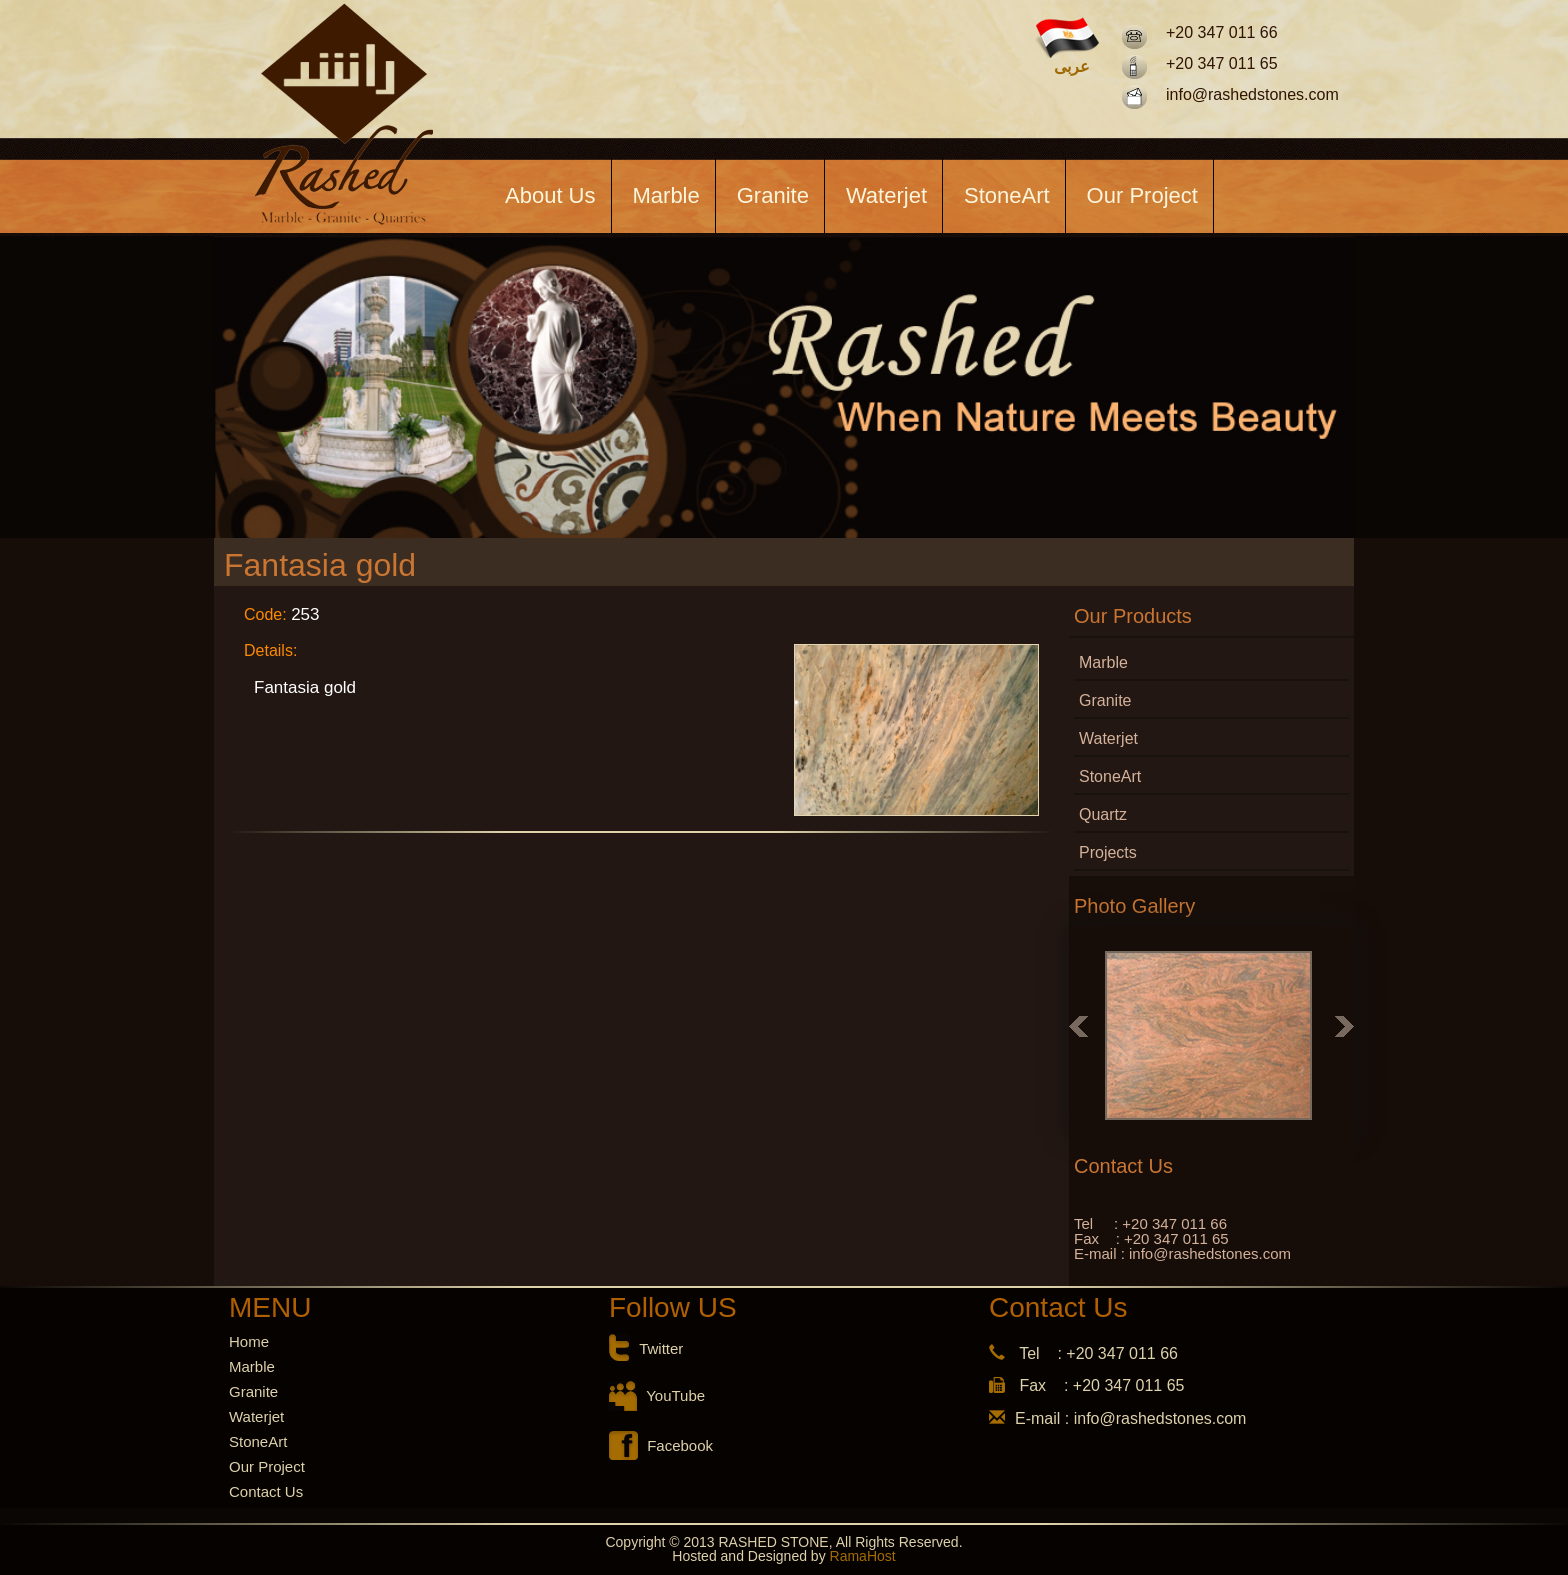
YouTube (675, 1395)
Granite (773, 195)
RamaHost (861, 1556)
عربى (1072, 67)
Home (249, 1341)
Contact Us (266, 1491)
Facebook (680, 1445)
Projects (1108, 852)
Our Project (1142, 195)
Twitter (661, 1348)
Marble (666, 195)
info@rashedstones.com (1252, 94)
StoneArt (1007, 195)
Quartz (1103, 814)
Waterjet (886, 195)
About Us (550, 195)
